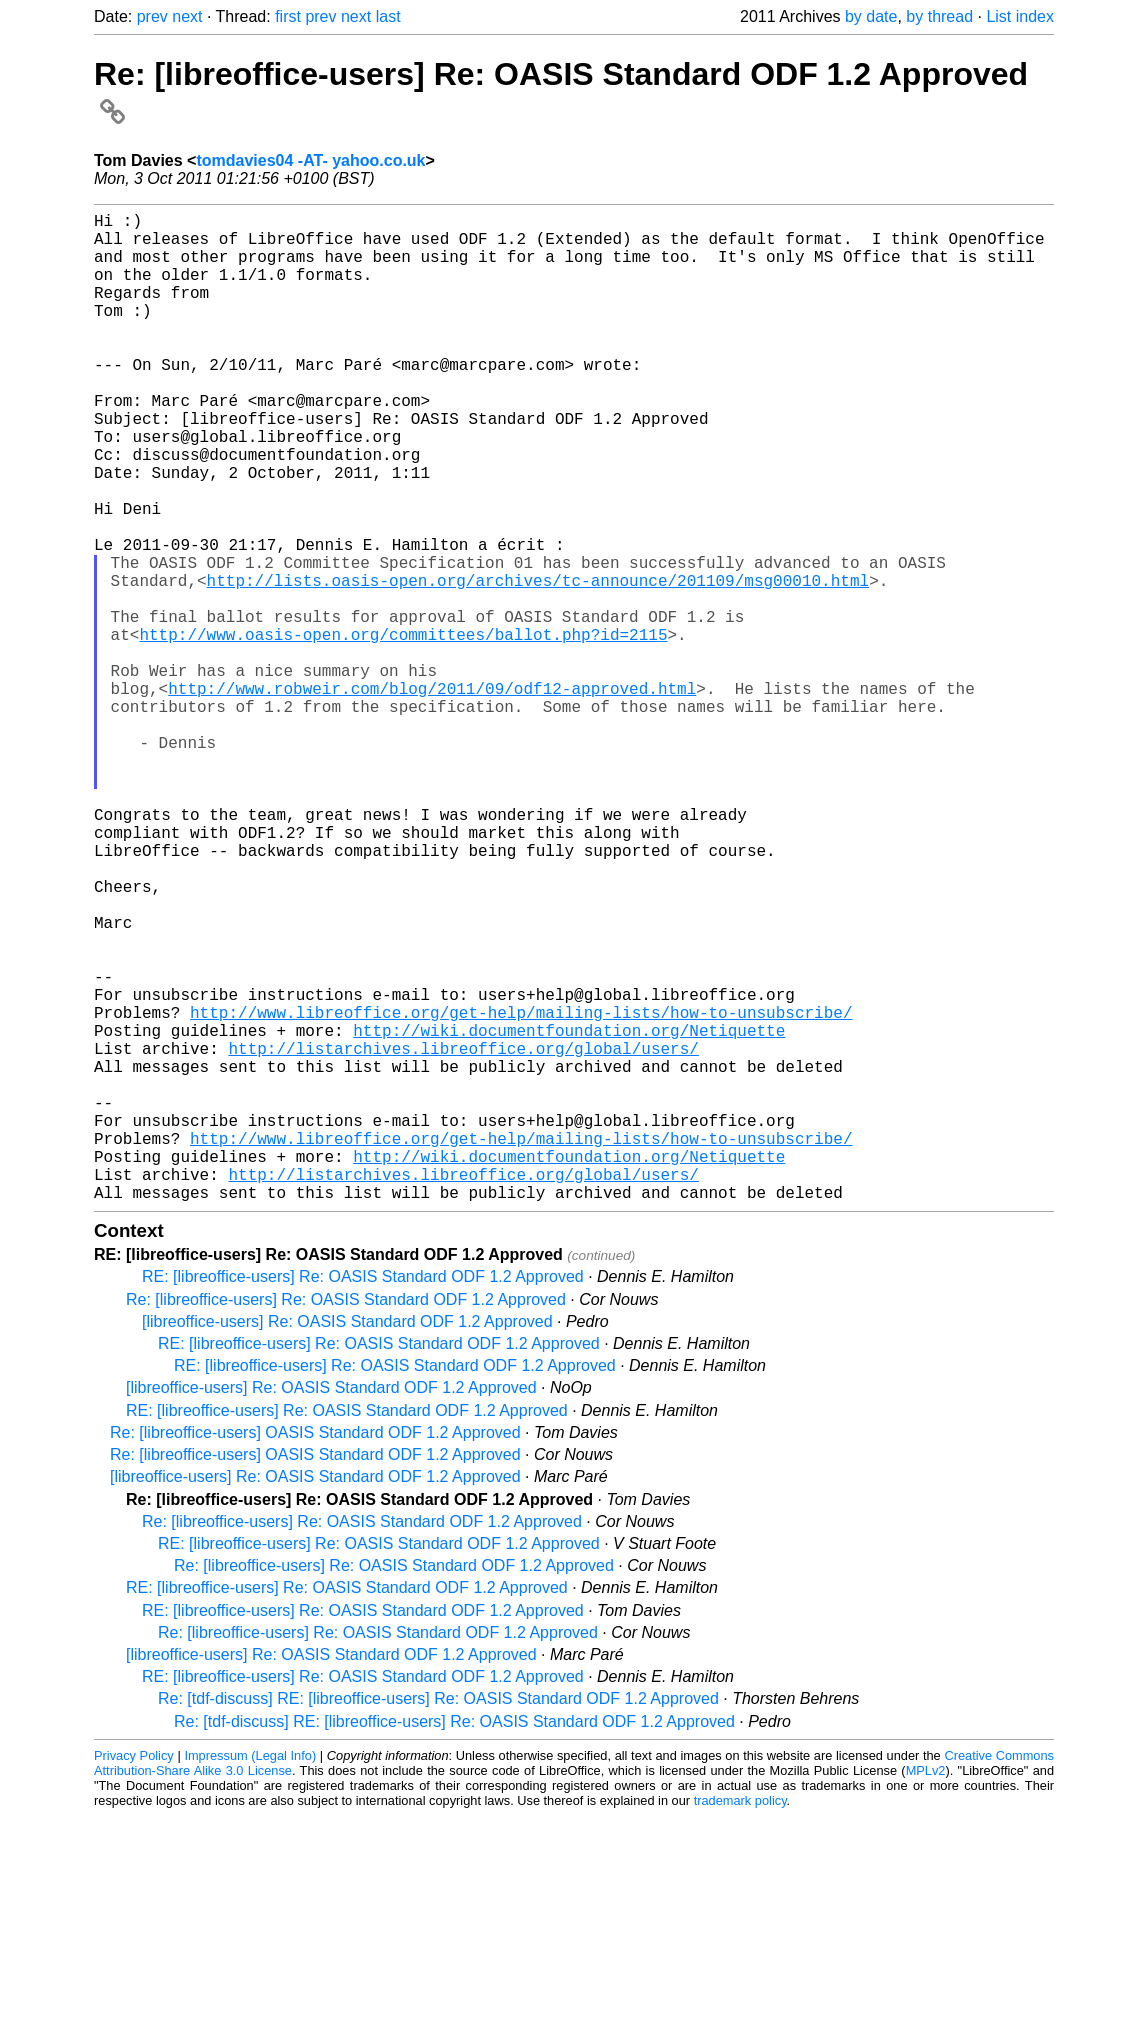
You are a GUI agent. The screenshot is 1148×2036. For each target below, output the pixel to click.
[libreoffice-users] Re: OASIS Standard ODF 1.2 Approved (347, 1541)
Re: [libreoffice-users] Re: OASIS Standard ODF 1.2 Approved (346, 1519)
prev (152, 16)
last (388, 16)
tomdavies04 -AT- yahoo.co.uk (310, 160)
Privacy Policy (134, 1975)
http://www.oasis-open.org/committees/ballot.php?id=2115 (403, 730)
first (288, 16)
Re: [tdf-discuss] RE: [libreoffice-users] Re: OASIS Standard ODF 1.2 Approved (438, 1918)
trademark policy (740, 2020)
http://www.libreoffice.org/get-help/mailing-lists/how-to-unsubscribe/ (521, 1192)
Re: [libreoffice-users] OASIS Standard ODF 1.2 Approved (315, 1652)
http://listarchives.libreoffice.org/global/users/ (463, 1236)
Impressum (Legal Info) (250, 1975)
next (187, 16)
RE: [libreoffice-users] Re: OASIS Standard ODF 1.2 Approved (363, 1496)
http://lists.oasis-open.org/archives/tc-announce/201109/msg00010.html (538, 664)
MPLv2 (926, 1990)
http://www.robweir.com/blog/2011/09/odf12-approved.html (432, 796)
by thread (939, 16)
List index (1020, 16)
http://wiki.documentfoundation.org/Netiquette (569, 1214)
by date (871, 16)
